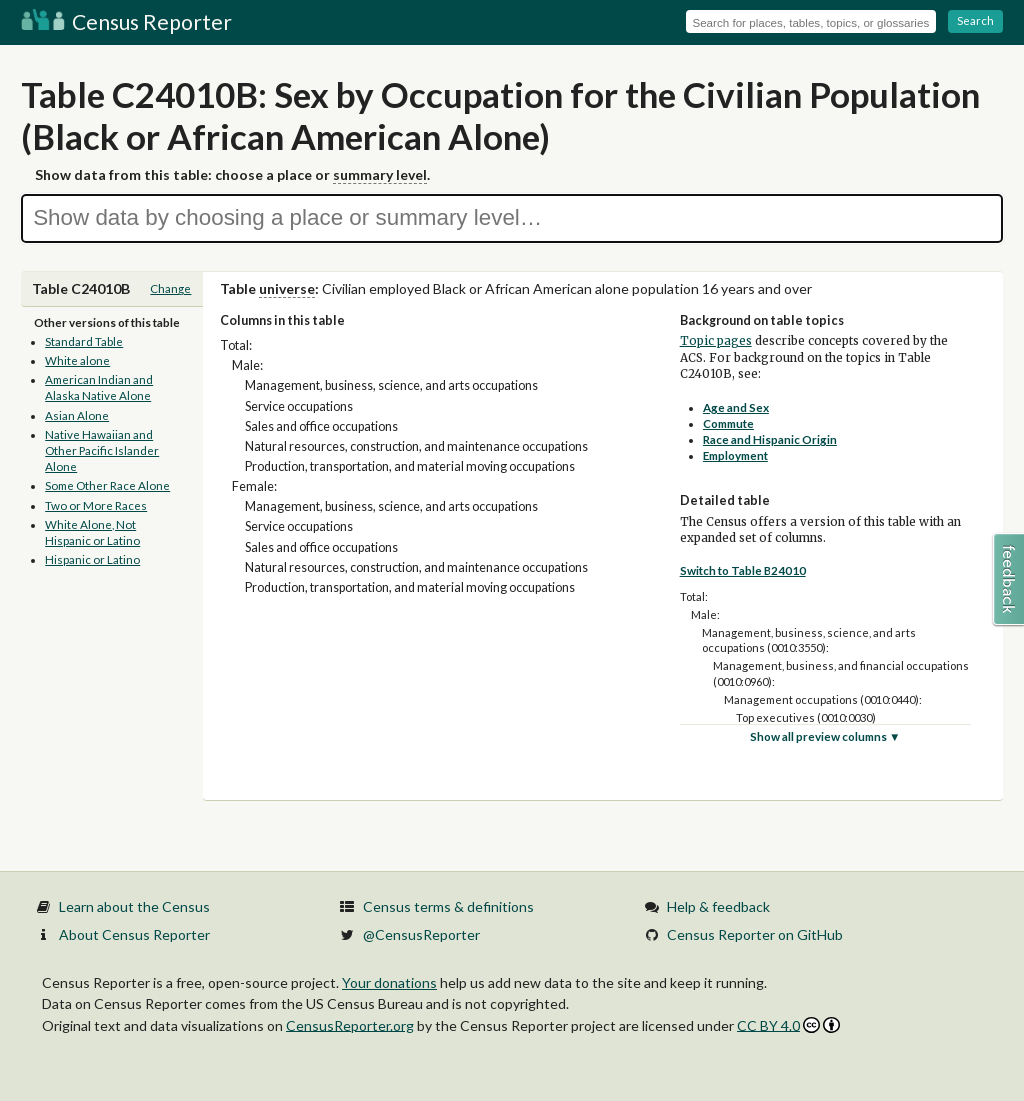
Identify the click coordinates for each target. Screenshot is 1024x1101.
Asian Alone (77, 415)
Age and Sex (736, 407)
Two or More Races (96, 505)
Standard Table (84, 341)
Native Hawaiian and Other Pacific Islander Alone (102, 451)
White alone (77, 360)
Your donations (389, 982)
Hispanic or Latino (92, 559)
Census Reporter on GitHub (755, 934)
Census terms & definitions (448, 906)
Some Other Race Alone (107, 485)
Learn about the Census (134, 906)
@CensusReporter (421, 934)
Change (170, 288)
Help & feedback (718, 906)
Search (975, 20)
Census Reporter (126, 21)
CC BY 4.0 (788, 1025)
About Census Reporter (134, 934)
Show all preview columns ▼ (825, 736)
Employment (735, 455)
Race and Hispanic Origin (770, 439)
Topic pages (716, 341)
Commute (728, 423)
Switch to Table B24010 (743, 570)
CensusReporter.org (350, 1024)
